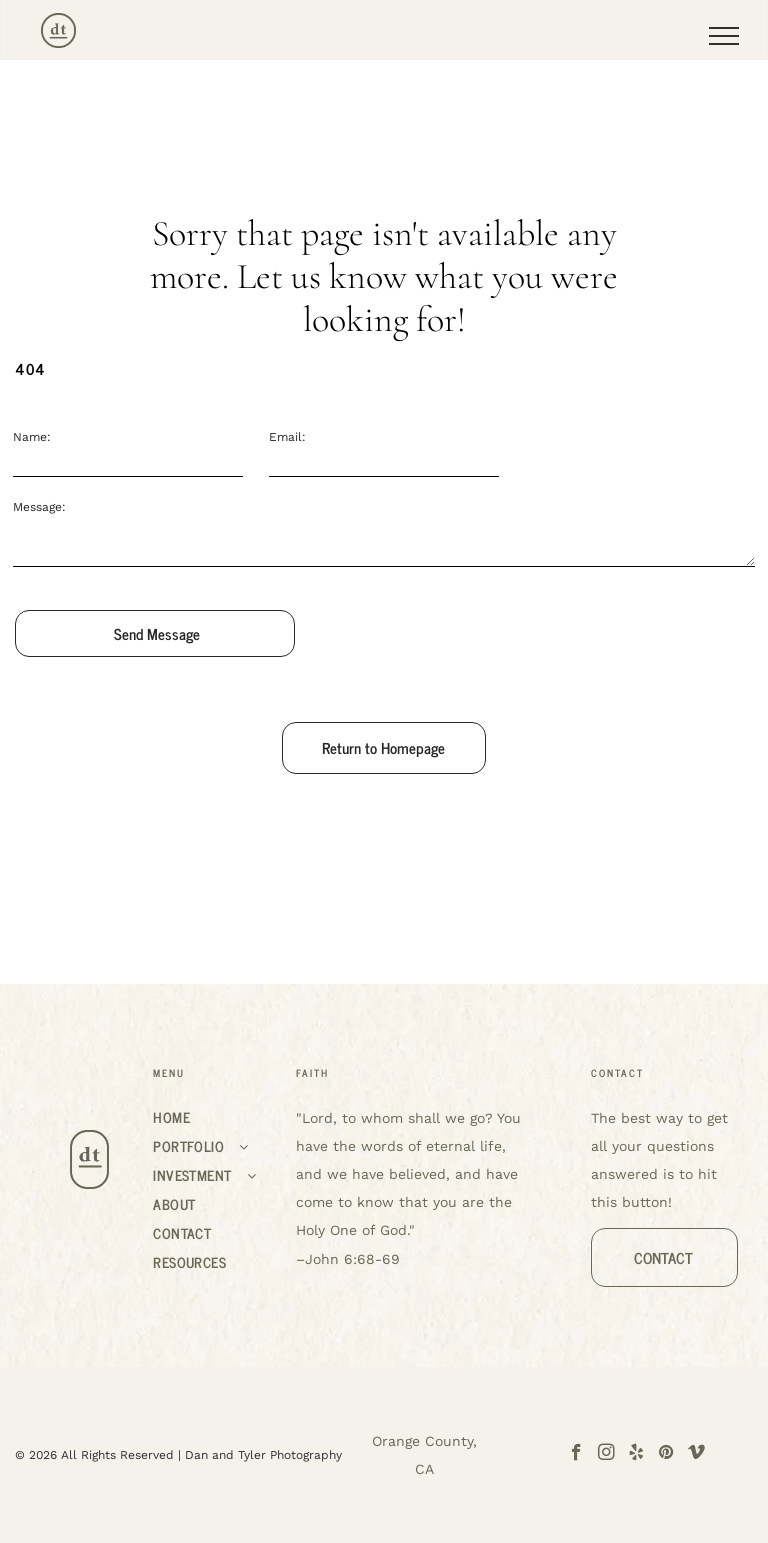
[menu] (724, 36)
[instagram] (606, 1455)
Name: (32, 437)
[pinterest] (666, 1455)
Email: (287, 437)
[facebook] (576, 1455)
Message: (39, 507)
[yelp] (636, 1455)
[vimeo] (696, 1455)
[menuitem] (216, 1116)
